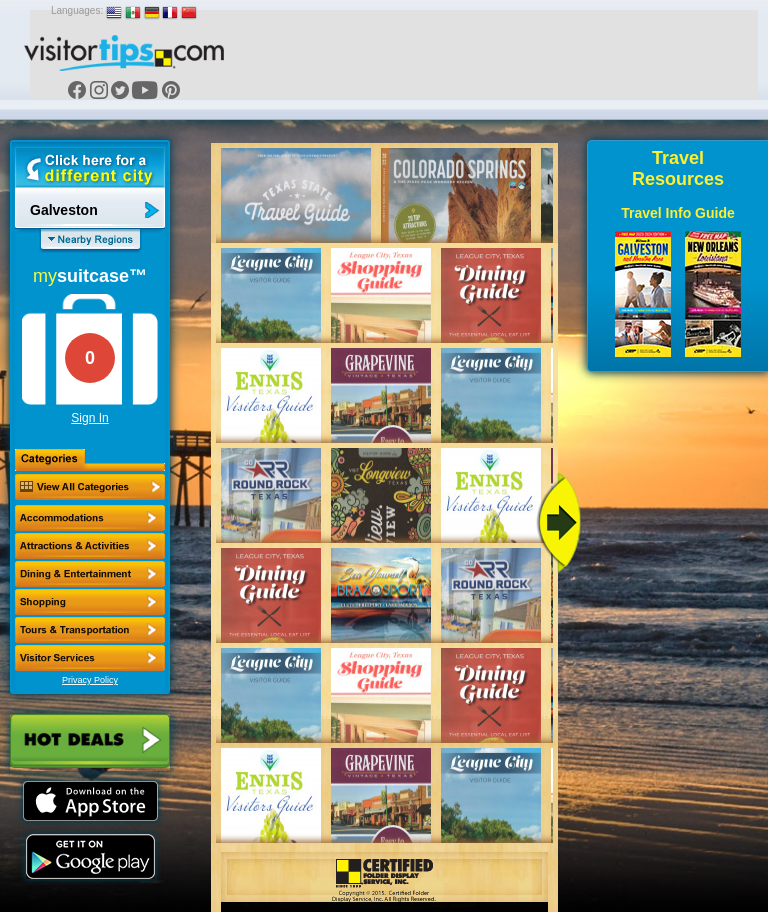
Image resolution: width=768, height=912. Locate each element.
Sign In (89, 418)
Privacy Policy (90, 680)
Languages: (77, 10)
